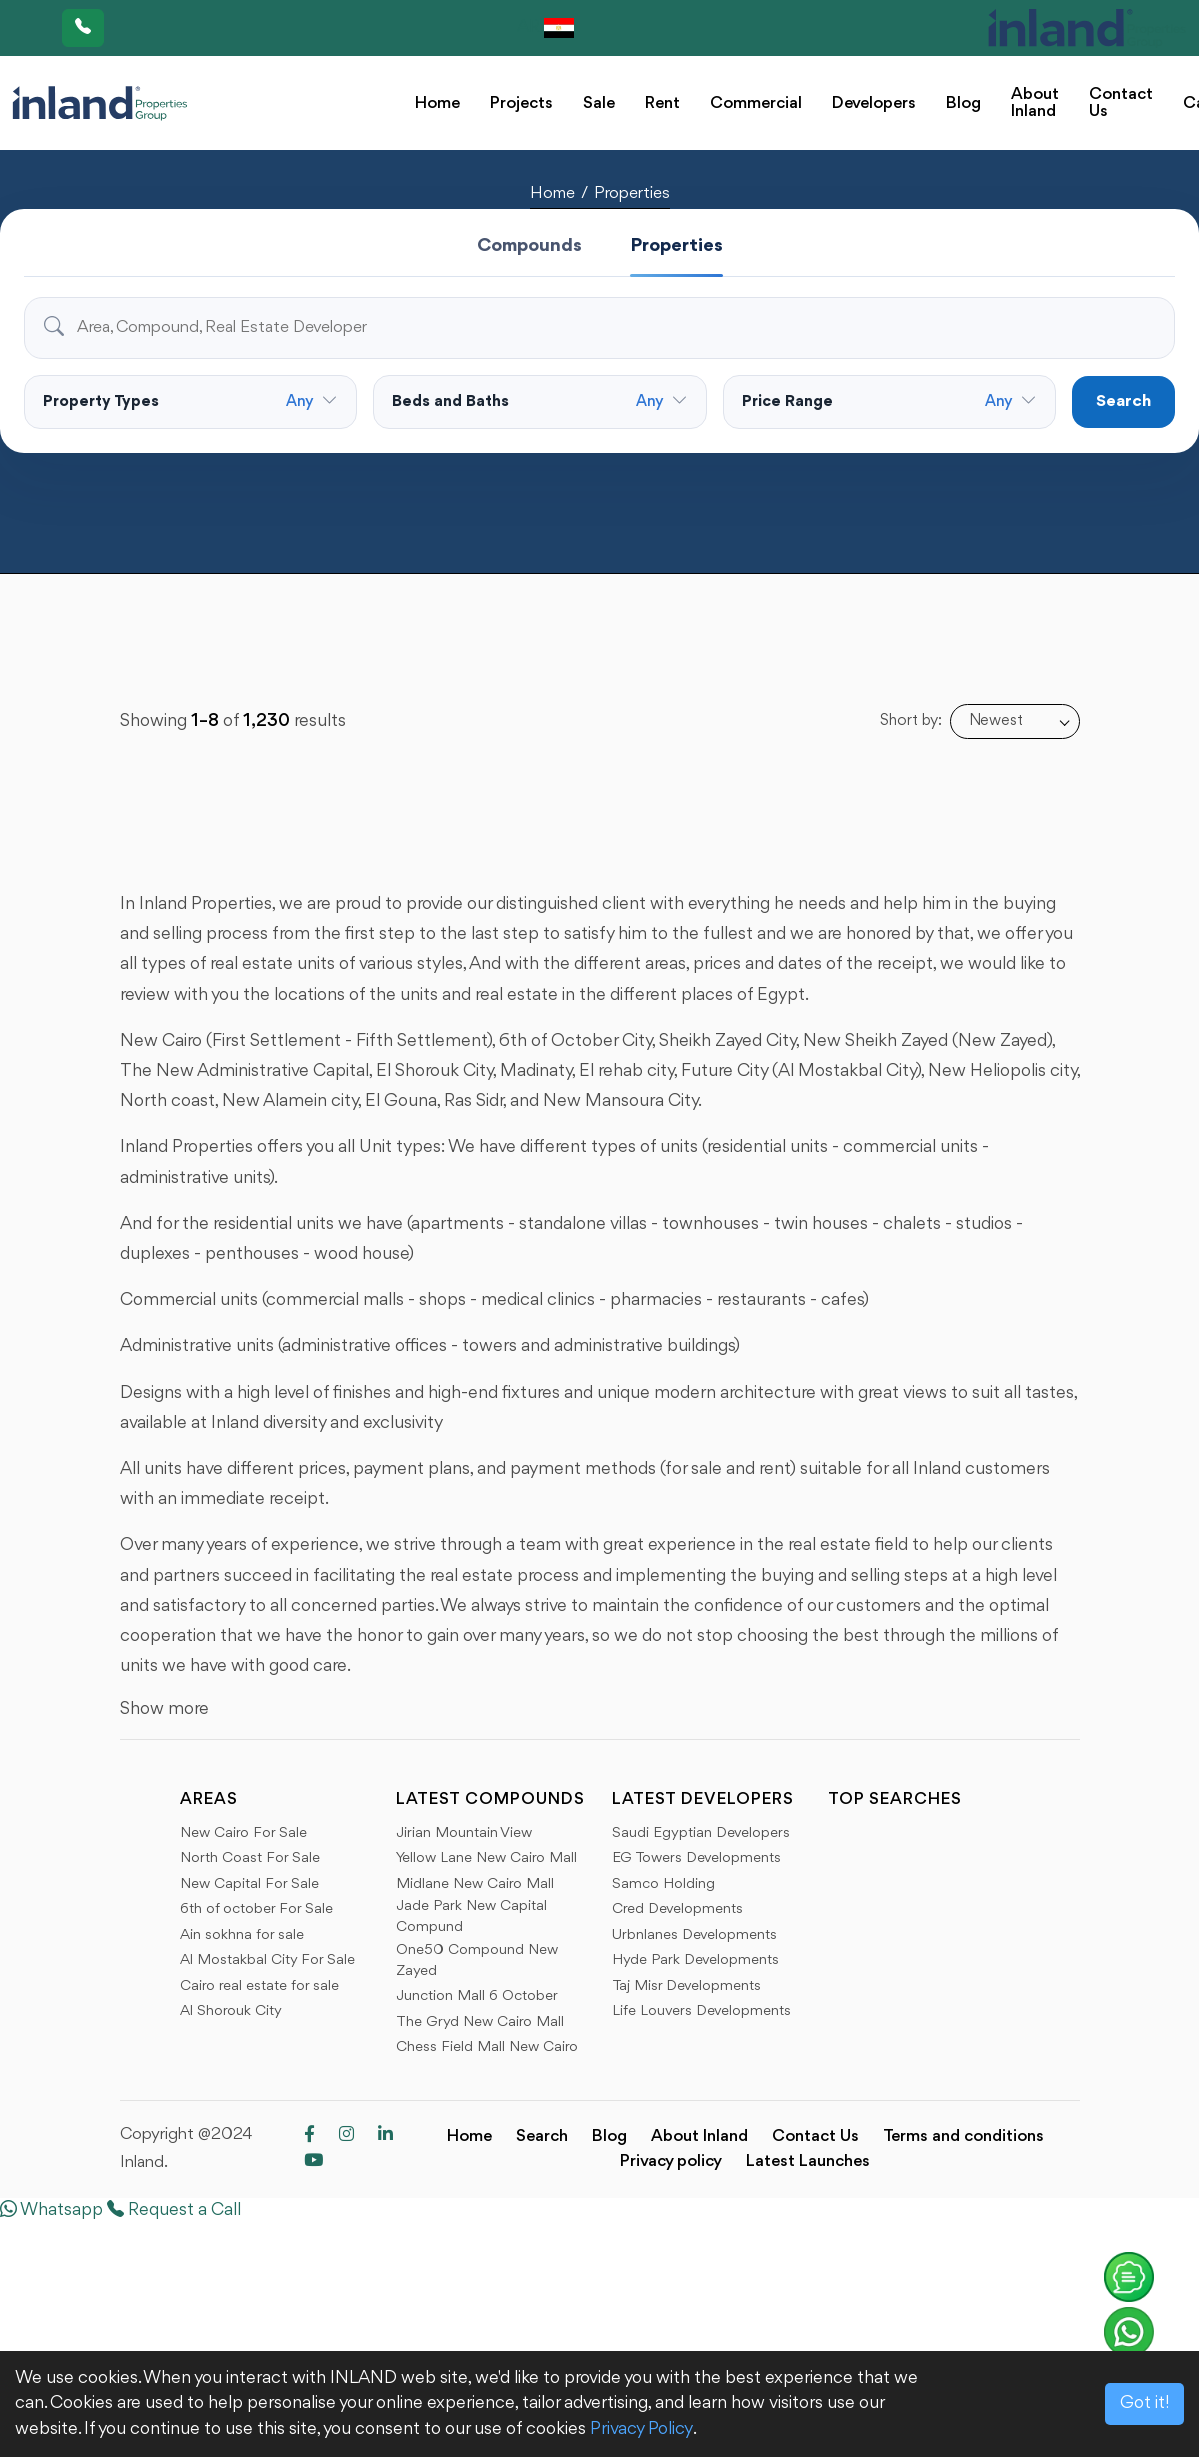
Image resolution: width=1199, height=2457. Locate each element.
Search (1123, 401)
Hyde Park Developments (695, 1960)
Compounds (529, 246)
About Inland (1035, 103)
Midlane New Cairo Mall (475, 1884)
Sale (599, 103)
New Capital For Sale (249, 1884)
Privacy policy (671, 2161)
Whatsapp (51, 2210)
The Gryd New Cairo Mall (480, 2022)
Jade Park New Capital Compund (471, 1917)
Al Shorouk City (231, 2011)
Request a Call (174, 2210)
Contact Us (1121, 103)
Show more (164, 1709)
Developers (874, 103)
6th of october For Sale (256, 1909)
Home (437, 103)
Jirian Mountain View (464, 1833)
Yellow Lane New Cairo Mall (486, 1858)
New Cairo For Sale (243, 1833)
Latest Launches (808, 2161)
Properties (632, 193)
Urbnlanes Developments (694, 1935)
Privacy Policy (641, 2429)
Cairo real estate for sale (259, 1986)
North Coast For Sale (250, 1858)
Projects (521, 103)
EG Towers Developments (696, 1858)
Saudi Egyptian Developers (701, 1833)
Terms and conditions (963, 2136)
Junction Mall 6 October (477, 1996)
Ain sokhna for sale (242, 1935)
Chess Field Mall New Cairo (487, 2047)
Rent (662, 103)
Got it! (1144, 2403)
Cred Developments (677, 1909)
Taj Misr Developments (686, 1986)
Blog (963, 103)
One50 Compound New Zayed (477, 1961)
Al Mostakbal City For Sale (267, 1960)
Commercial (756, 103)
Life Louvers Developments (701, 2011)
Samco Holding (663, 1884)
